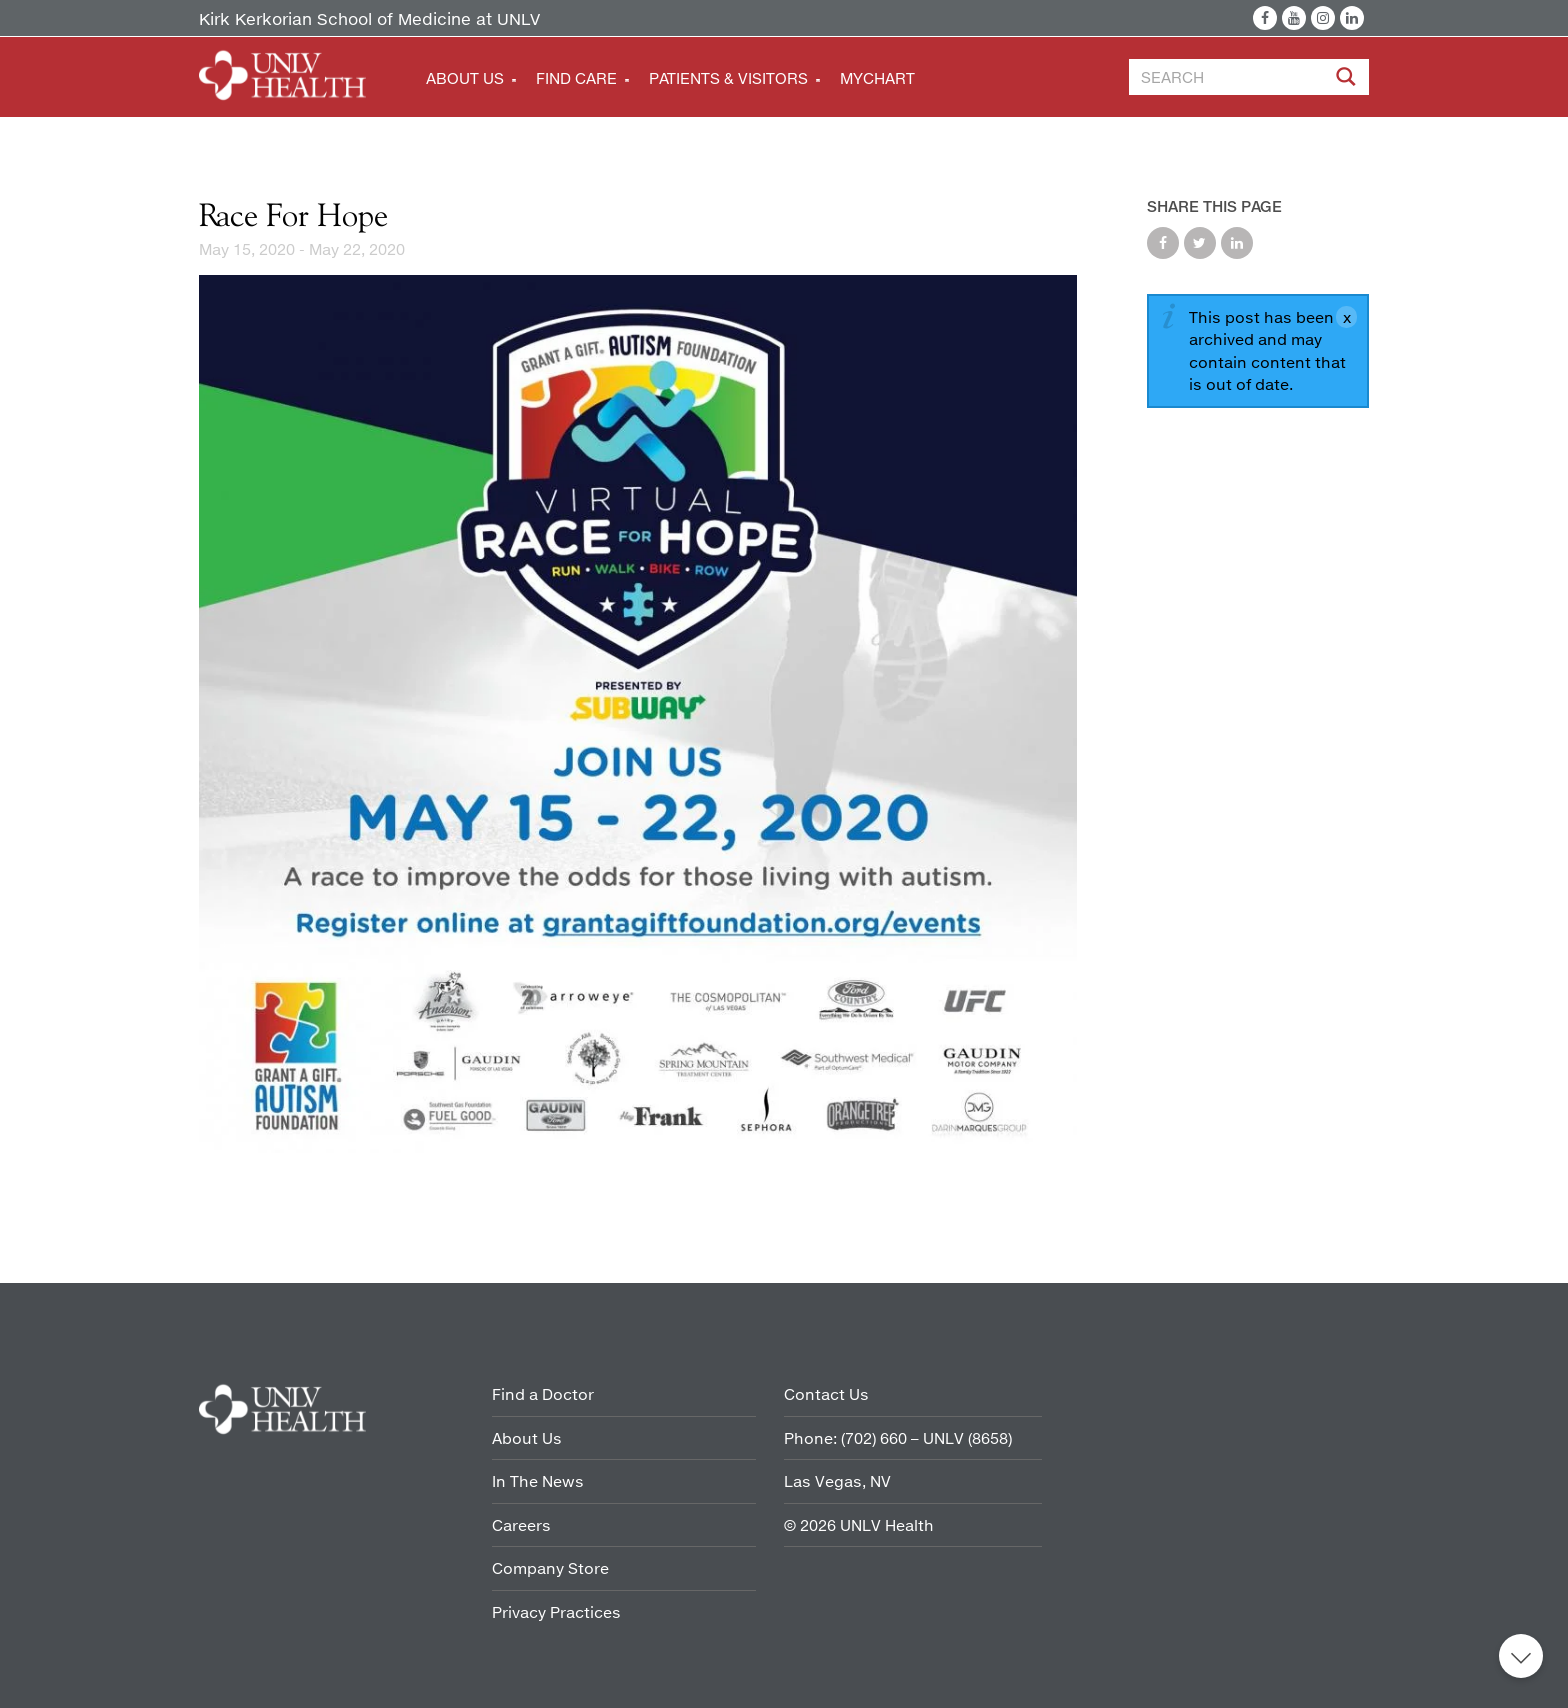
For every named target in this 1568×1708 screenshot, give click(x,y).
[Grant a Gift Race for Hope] (638, 716)
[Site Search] (1348, 80)
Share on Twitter (1200, 243)
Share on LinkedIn (1237, 243)
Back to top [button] (1521, 1656)
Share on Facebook (1163, 243)
